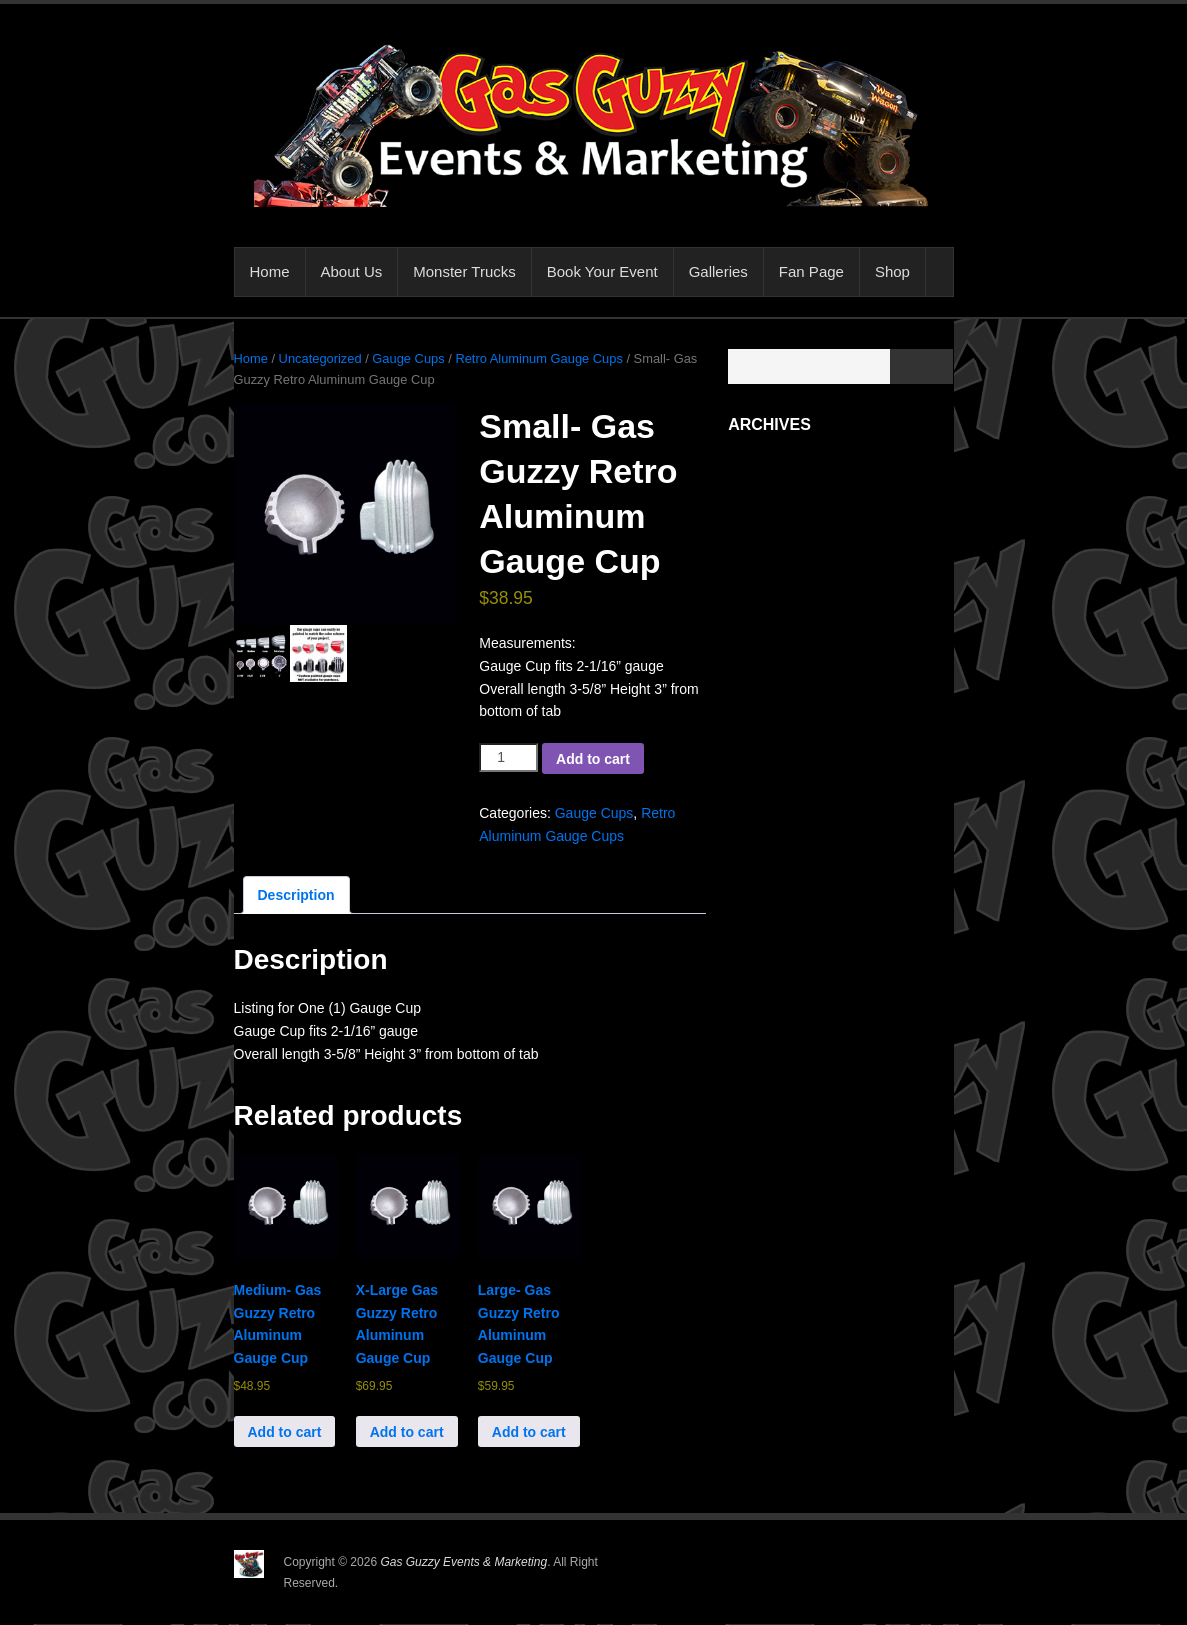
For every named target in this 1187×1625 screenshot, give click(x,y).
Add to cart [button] (285, 1432)
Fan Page (811, 271)
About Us (352, 271)
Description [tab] (296, 895)
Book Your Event (602, 271)
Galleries (718, 271)
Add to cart (593, 759)
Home (270, 271)
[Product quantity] (508, 757)
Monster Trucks (464, 271)
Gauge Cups (408, 358)
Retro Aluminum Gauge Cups (538, 358)
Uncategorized (320, 358)
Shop (892, 271)
